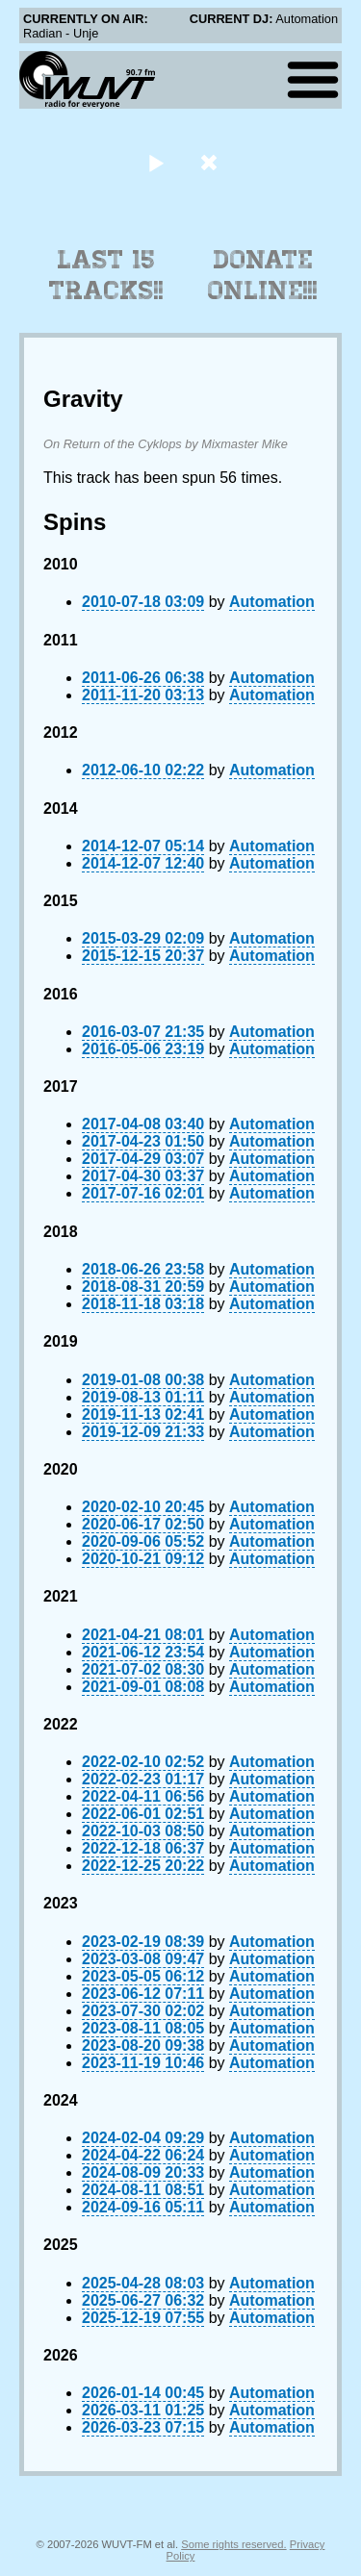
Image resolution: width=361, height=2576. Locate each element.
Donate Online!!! (263, 275)
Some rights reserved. (233, 2544)
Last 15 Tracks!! (106, 275)
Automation (272, 601)
